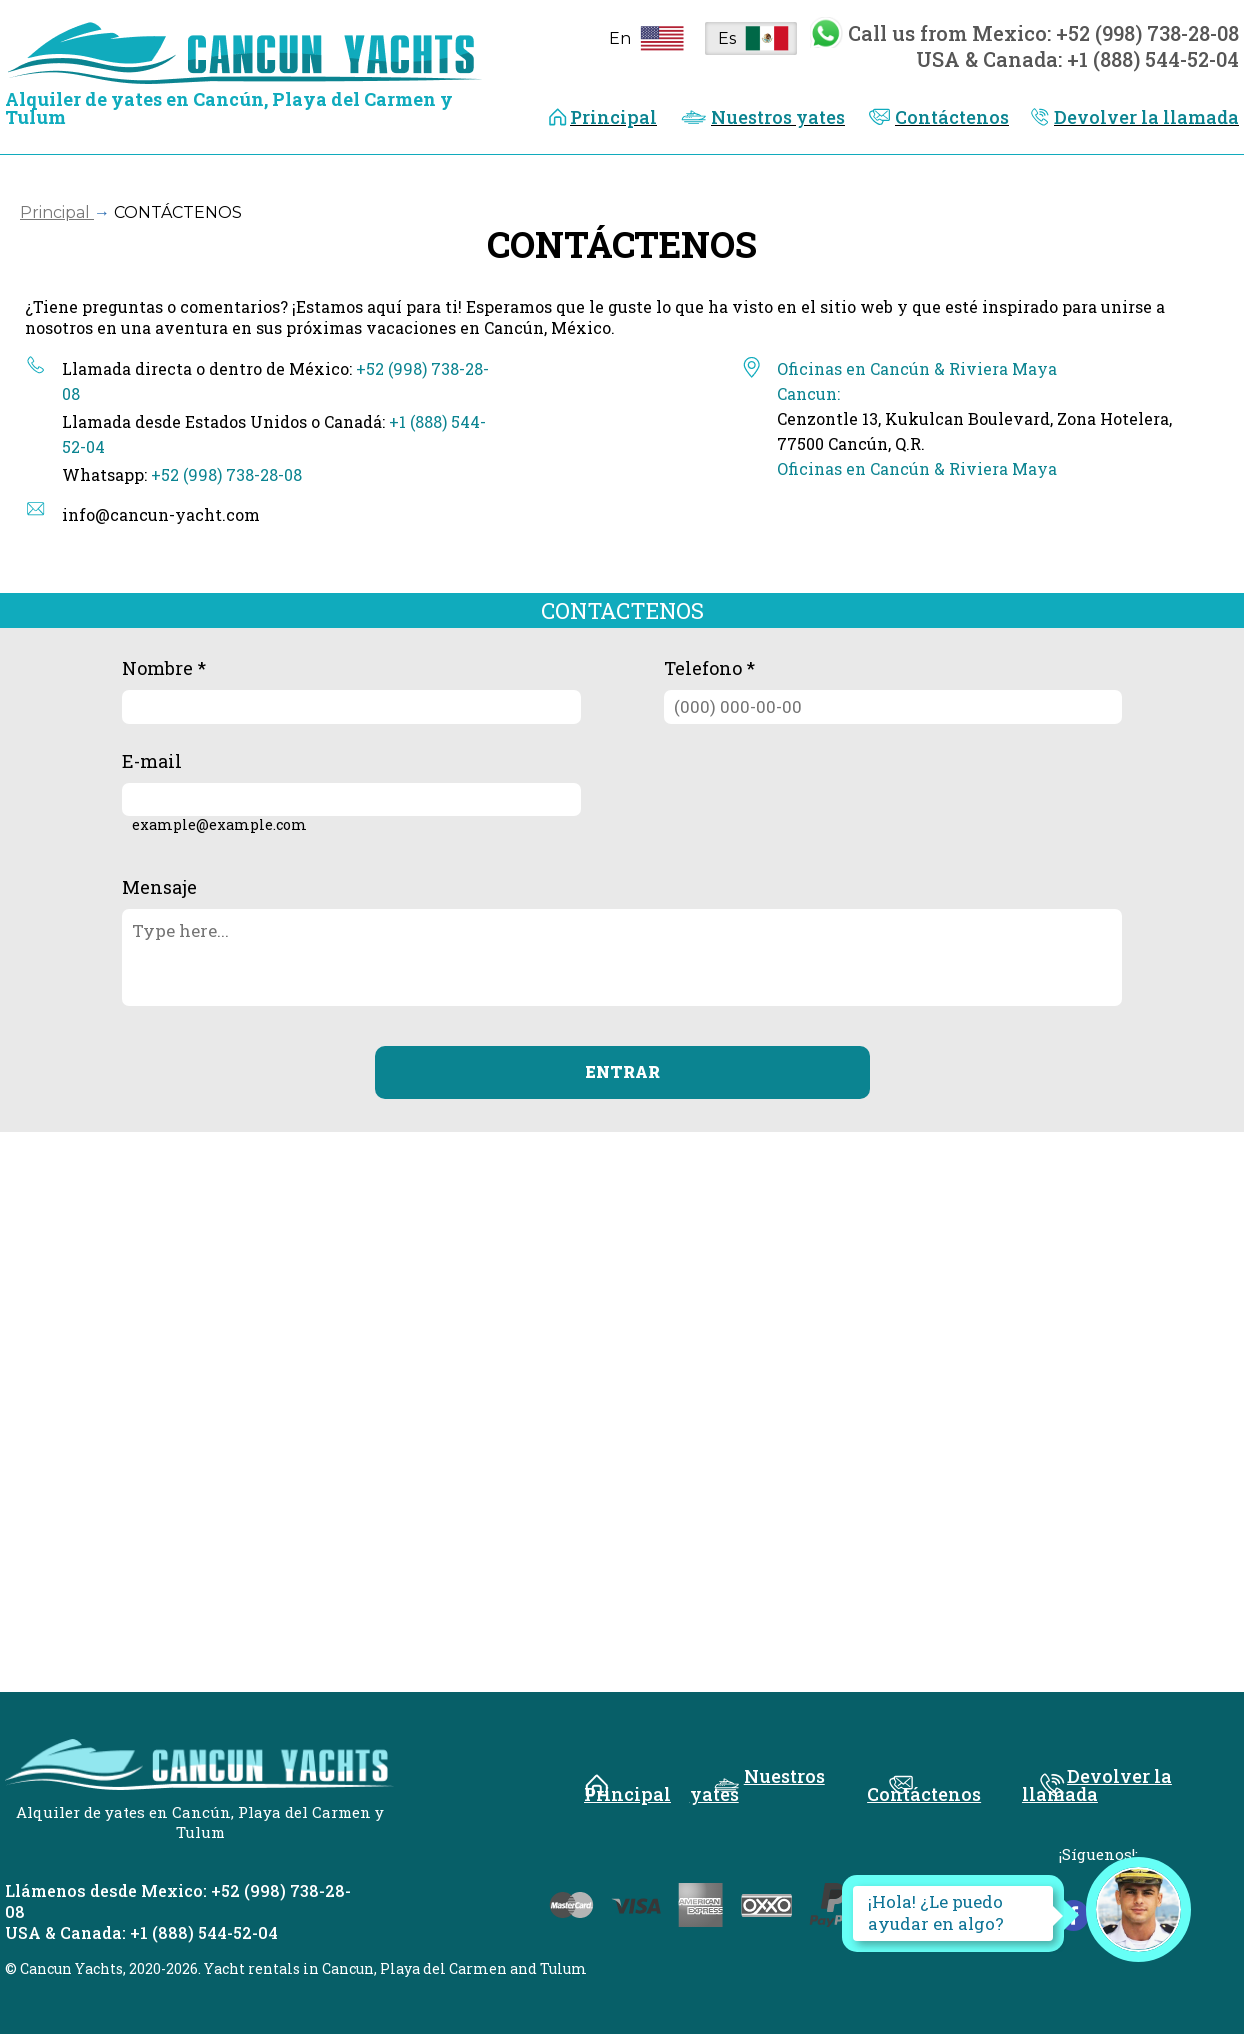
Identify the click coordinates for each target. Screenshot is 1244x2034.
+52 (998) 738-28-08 (226, 474)
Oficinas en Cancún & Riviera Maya (917, 468)
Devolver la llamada (1146, 117)
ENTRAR (622, 1071)
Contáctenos (952, 117)
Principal (613, 117)
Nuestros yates (778, 117)
